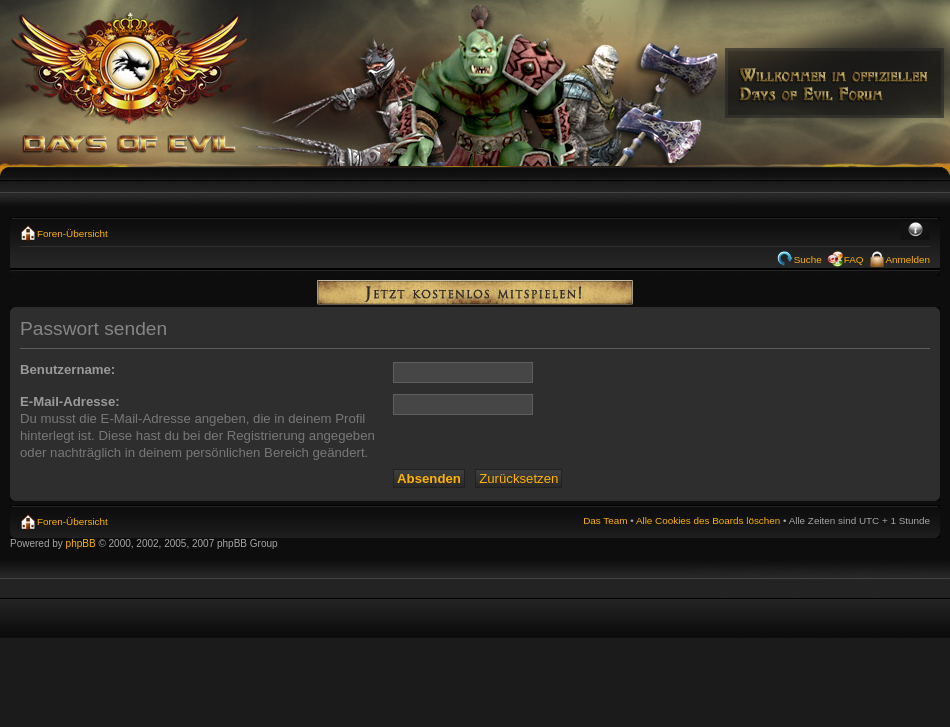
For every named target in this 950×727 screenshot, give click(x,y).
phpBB (81, 543)
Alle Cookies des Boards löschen (708, 520)
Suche (808, 259)
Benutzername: (67, 369)
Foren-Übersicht (72, 233)
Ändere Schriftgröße (915, 231)
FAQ (854, 259)
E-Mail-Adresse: (70, 401)
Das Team (605, 520)
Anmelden (908, 259)
